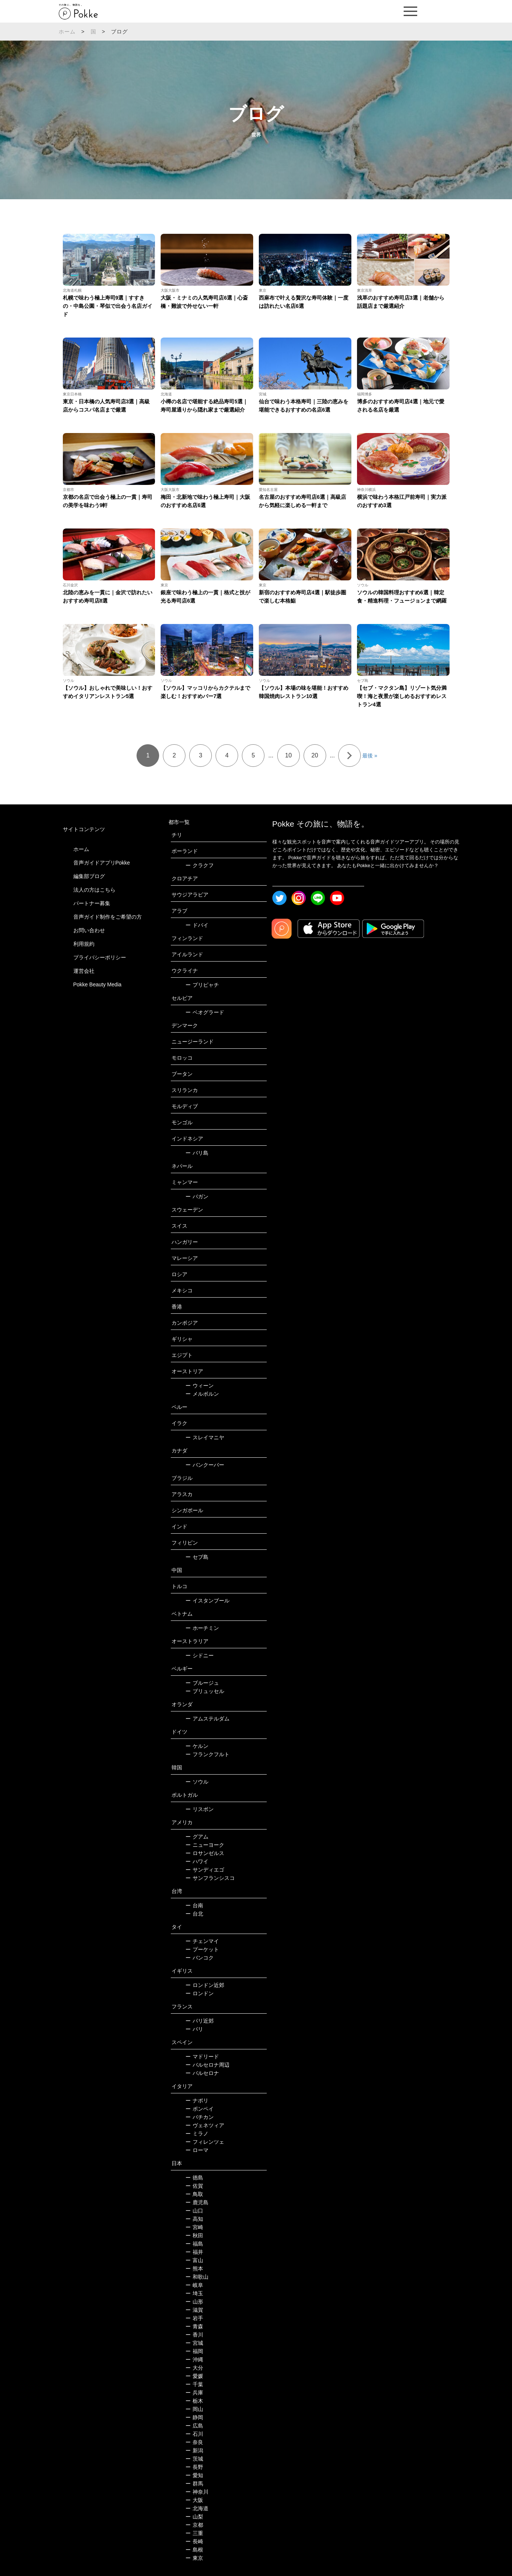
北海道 (196, 2508)
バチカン (199, 2117)
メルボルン (202, 1394)
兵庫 (194, 2393)
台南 (194, 1905)
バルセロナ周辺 (207, 2065)
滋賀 (194, 2310)
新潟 (194, 2450)
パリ (194, 2029)
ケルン (196, 1746)
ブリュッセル (204, 1691)
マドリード (202, 2057)
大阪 (194, 2500)
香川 (194, 2335)
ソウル (196, 1782)
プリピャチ (202, 985)
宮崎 (194, 2227)
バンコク (199, 1958)
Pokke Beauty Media (97, 984)
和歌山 (196, 2277)
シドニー (199, 1655)
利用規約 (83, 944)
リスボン (199, 1809)
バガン (196, 1196)
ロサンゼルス (204, 1853)
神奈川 (196, 2492)
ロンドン (199, 1993)
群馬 (194, 2484)
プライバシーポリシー (99, 957)
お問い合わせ (89, 930)
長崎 (194, 2541)
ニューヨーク (204, 1845)
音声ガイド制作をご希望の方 (107, 917)
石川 (194, 2434)
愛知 (194, 2475)
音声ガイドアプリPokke (101, 863)
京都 (194, 2525)
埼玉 (194, 2293)
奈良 (194, 2442)
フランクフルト (207, 1754)
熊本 (194, 2269)
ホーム (67, 32)
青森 (194, 2326)
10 (288, 755)
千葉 (194, 2384)
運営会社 (83, 971)
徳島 (194, 2178)
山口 (194, 2211)
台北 (194, 1914)
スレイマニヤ (204, 1437)
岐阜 (194, 2285)
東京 (194, 2558)
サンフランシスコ (210, 1878)
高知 (194, 2219)
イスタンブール (207, 1601)
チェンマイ (202, 1941)
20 (314, 755)
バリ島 (196, 1153)
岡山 (194, 2409)
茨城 (194, 2459)
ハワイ (196, 1861)
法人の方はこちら (94, 890)
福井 (194, 2252)
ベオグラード (204, 1012)
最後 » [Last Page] (370, 756)
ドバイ (196, 925)
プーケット (202, 1949)
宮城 (194, 2343)
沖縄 (194, 2359)
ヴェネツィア (204, 2125)
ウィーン (199, 1386)
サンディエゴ (204, 1870)
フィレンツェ (204, 2142)
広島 (194, 2426)
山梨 (194, 2517)
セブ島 (196, 1557)
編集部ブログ (89, 876)
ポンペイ (199, 2109)
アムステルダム (207, 1719)
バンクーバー (204, 1465)
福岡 (194, 2351)
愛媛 (194, 2376)
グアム (196, 1837)
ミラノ (196, 2134)
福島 (194, 2244)
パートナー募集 (91, 903)
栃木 (194, 2401)
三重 (194, 2533)
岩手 (194, 2318)
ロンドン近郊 (204, 1985)
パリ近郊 (199, 2021)
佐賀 (194, 2186)
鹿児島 (196, 2202)
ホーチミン (202, 1628)
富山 (194, 2260)
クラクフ (199, 865)
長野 (194, 2467)
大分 (194, 2368)
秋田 (194, 2235)
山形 (194, 2302)
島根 (194, 2550)
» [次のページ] (349, 755)
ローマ (196, 2150)
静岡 (194, 2417)
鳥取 (194, 2194)
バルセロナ (202, 2073)
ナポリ (196, 2100)
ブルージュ (202, 1683)
